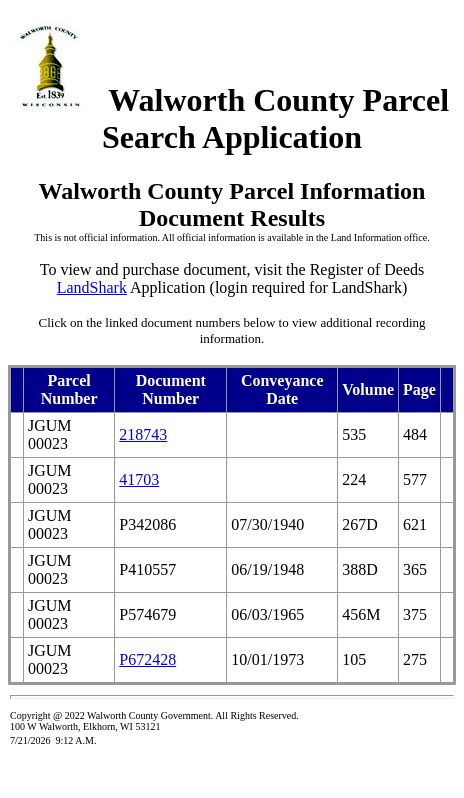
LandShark (92, 287)
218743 (143, 434)
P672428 (147, 659)
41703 (139, 479)
